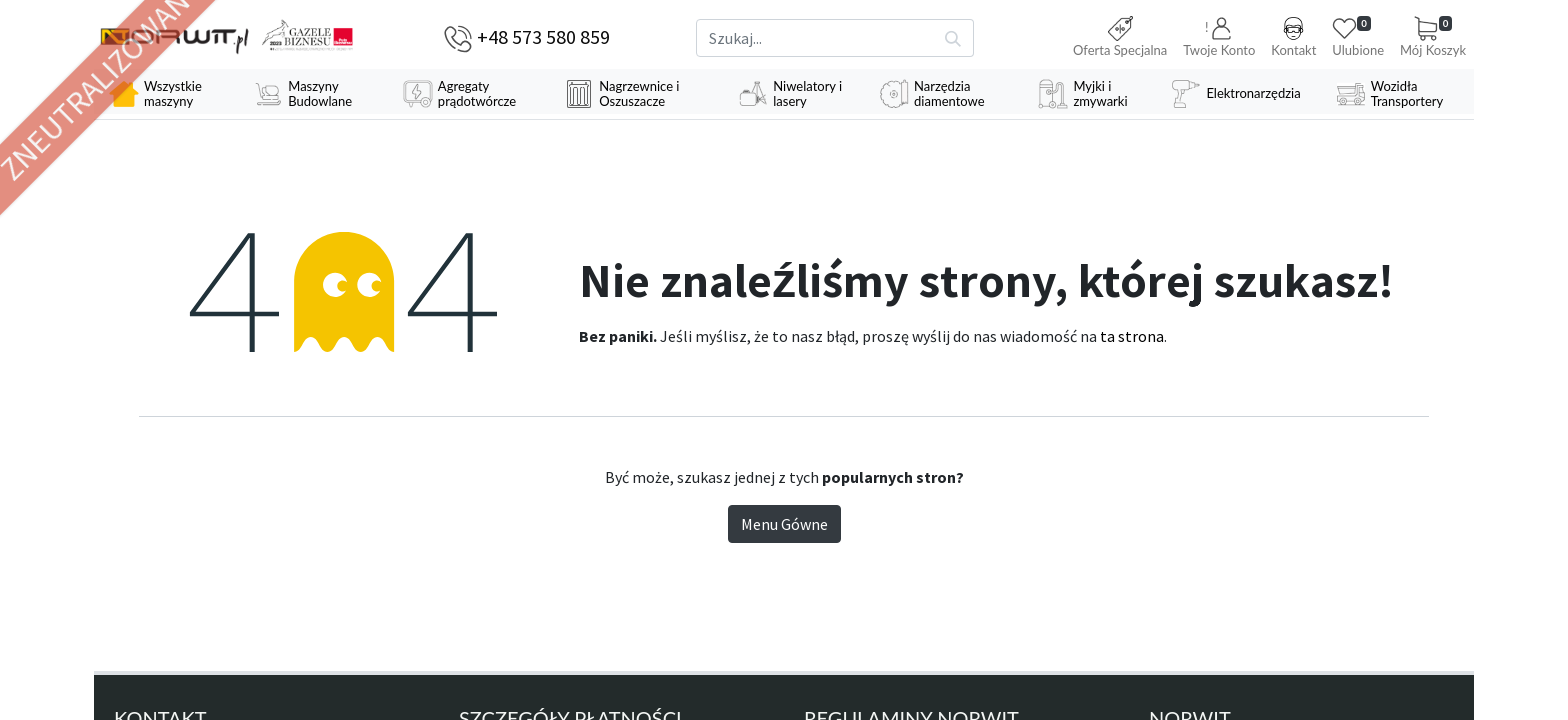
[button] (1219, 38)
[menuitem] (166, 94)
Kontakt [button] (1293, 37)
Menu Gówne (784, 524)
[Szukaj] (953, 38)
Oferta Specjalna (1120, 37)
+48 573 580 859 (543, 36)
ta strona (1132, 336)
